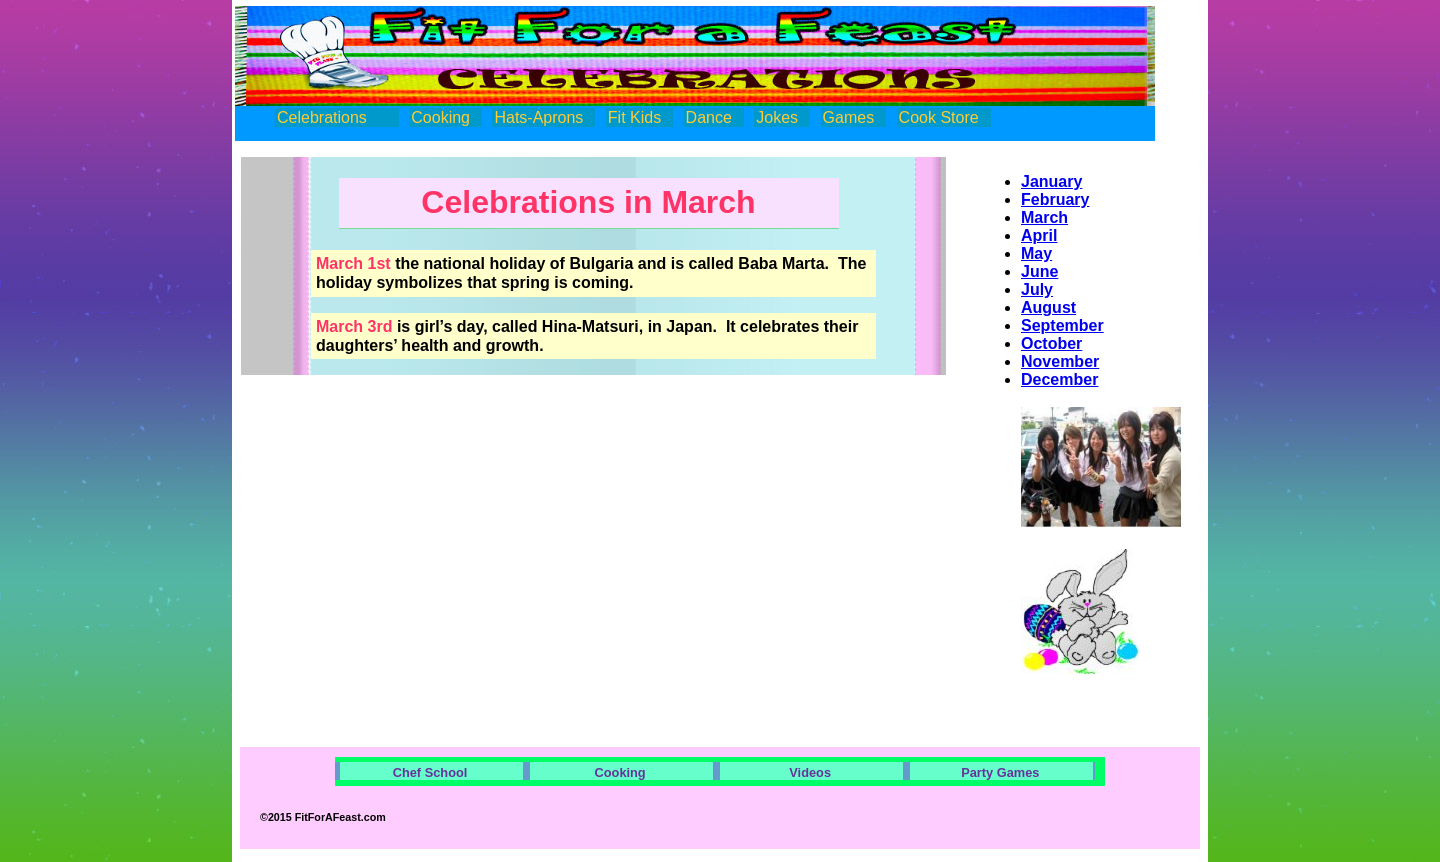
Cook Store (939, 117)
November (1060, 361)
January (1051, 181)
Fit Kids (634, 117)
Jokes (777, 117)
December (1059, 379)
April (1039, 235)
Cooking (440, 117)
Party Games (1000, 772)
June (1039, 271)
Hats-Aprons (538, 117)
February (1055, 199)
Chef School (430, 772)
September (1062, 325)
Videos (810, 772)
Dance (709, 117)
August (1048, 307)
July (1037, 289)
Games (849, 117)
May (1036, 253)
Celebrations (322, 117)
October (1051, 343)
